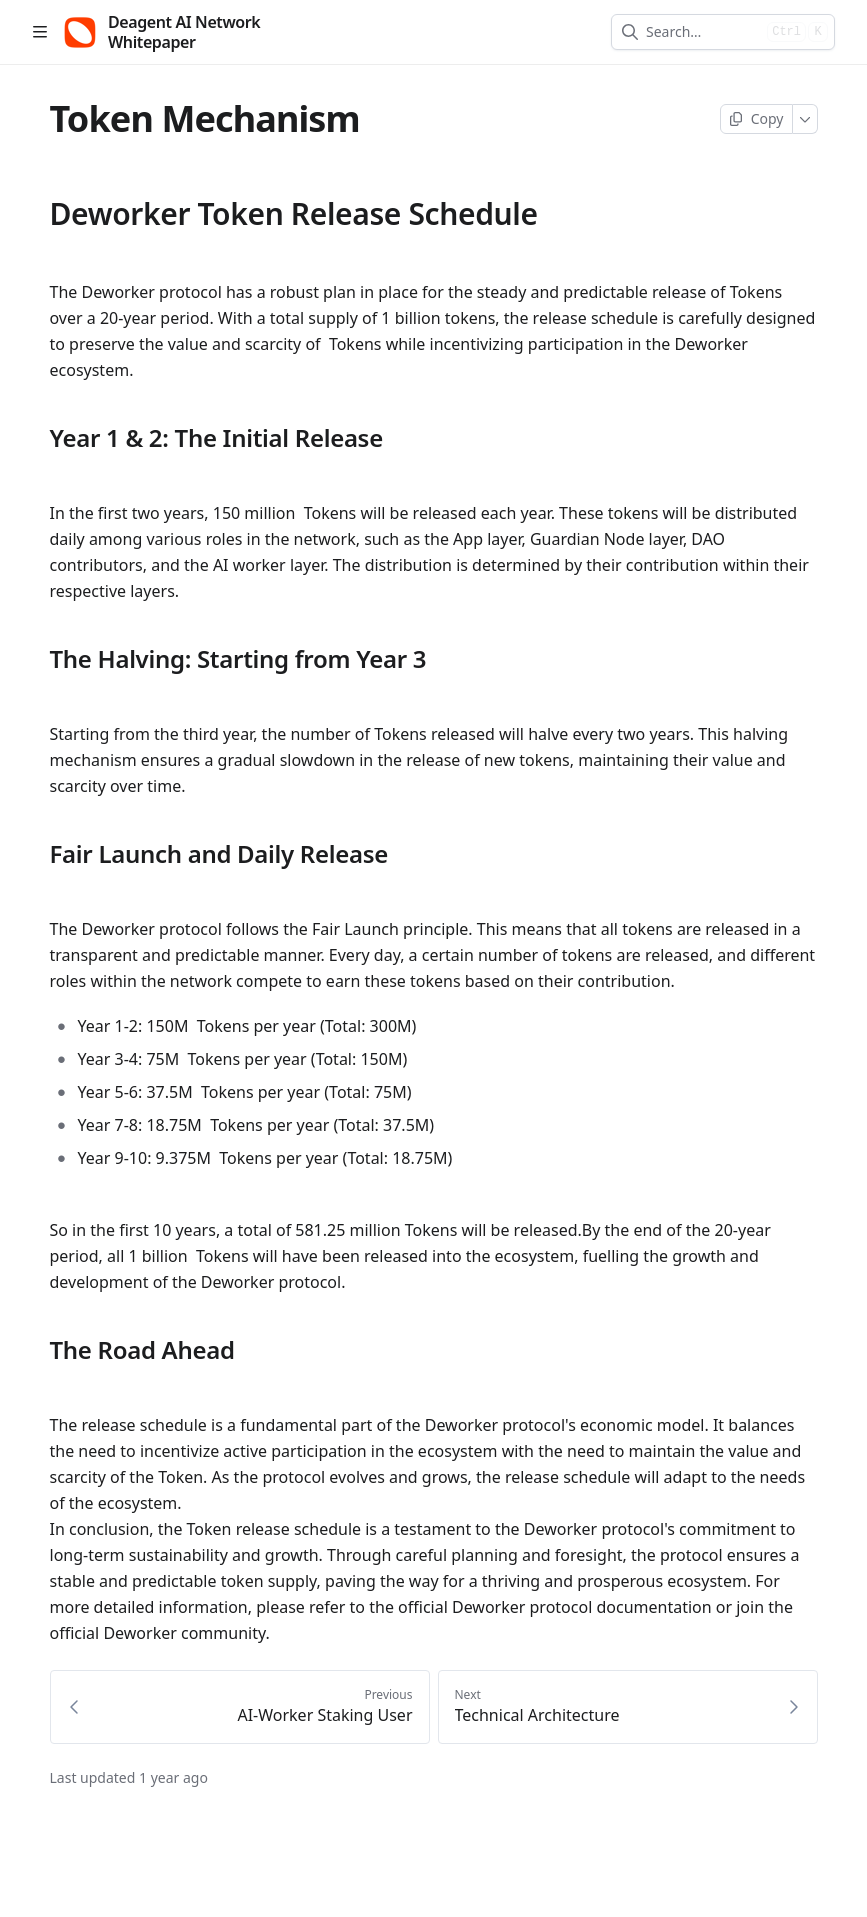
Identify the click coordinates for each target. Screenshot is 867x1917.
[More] (805, 119)
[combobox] (702, 32)
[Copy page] (756, 119)
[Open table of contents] (40, 32)
